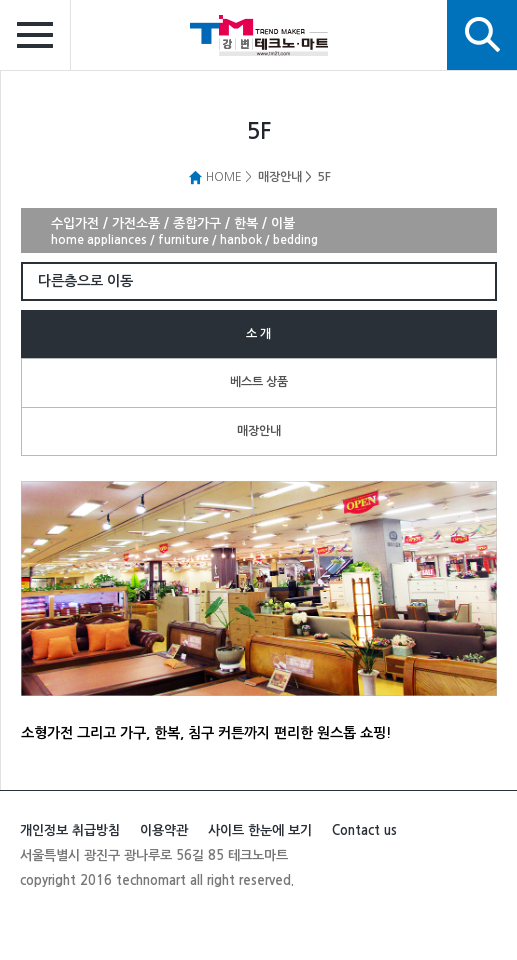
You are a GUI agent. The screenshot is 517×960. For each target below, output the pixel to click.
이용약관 (164, 830)
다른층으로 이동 (85, 281)
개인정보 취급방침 (70, 830)
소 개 (258, 334)
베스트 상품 (259, 382)
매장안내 (259, 431)
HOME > (220, 177)
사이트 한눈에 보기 (260, 830)
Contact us (364, 830)
